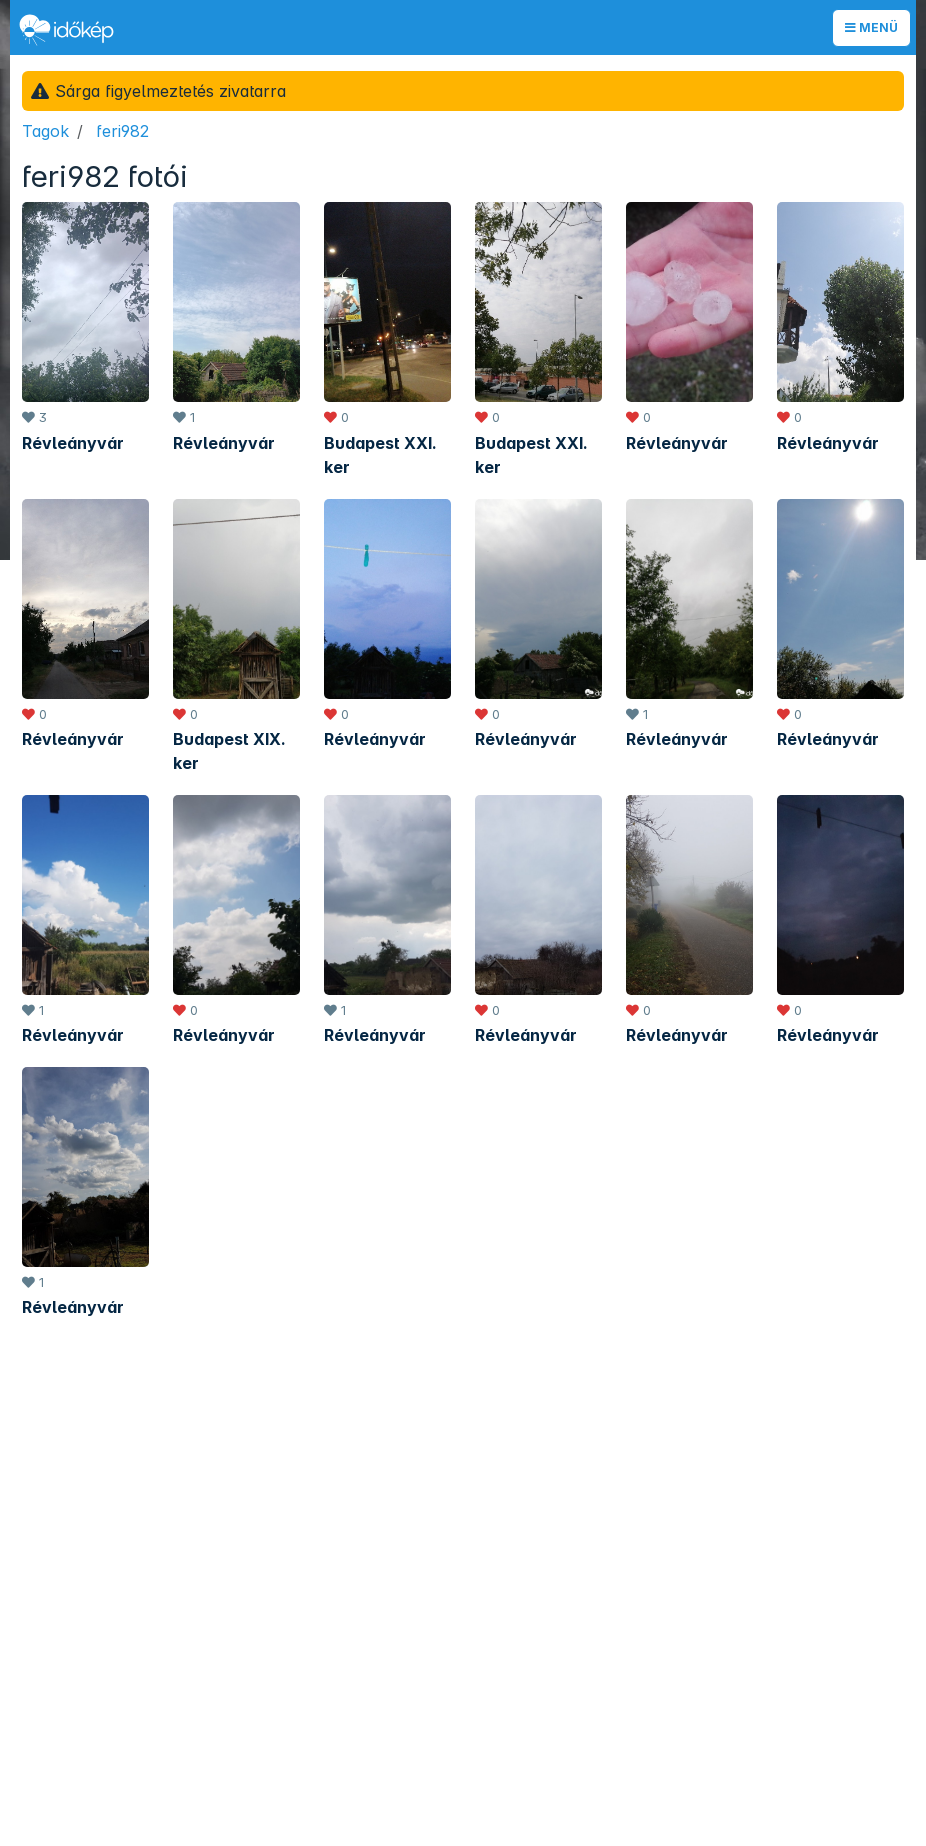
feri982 (122, 131)
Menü (871, 27)
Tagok (45, 131)
